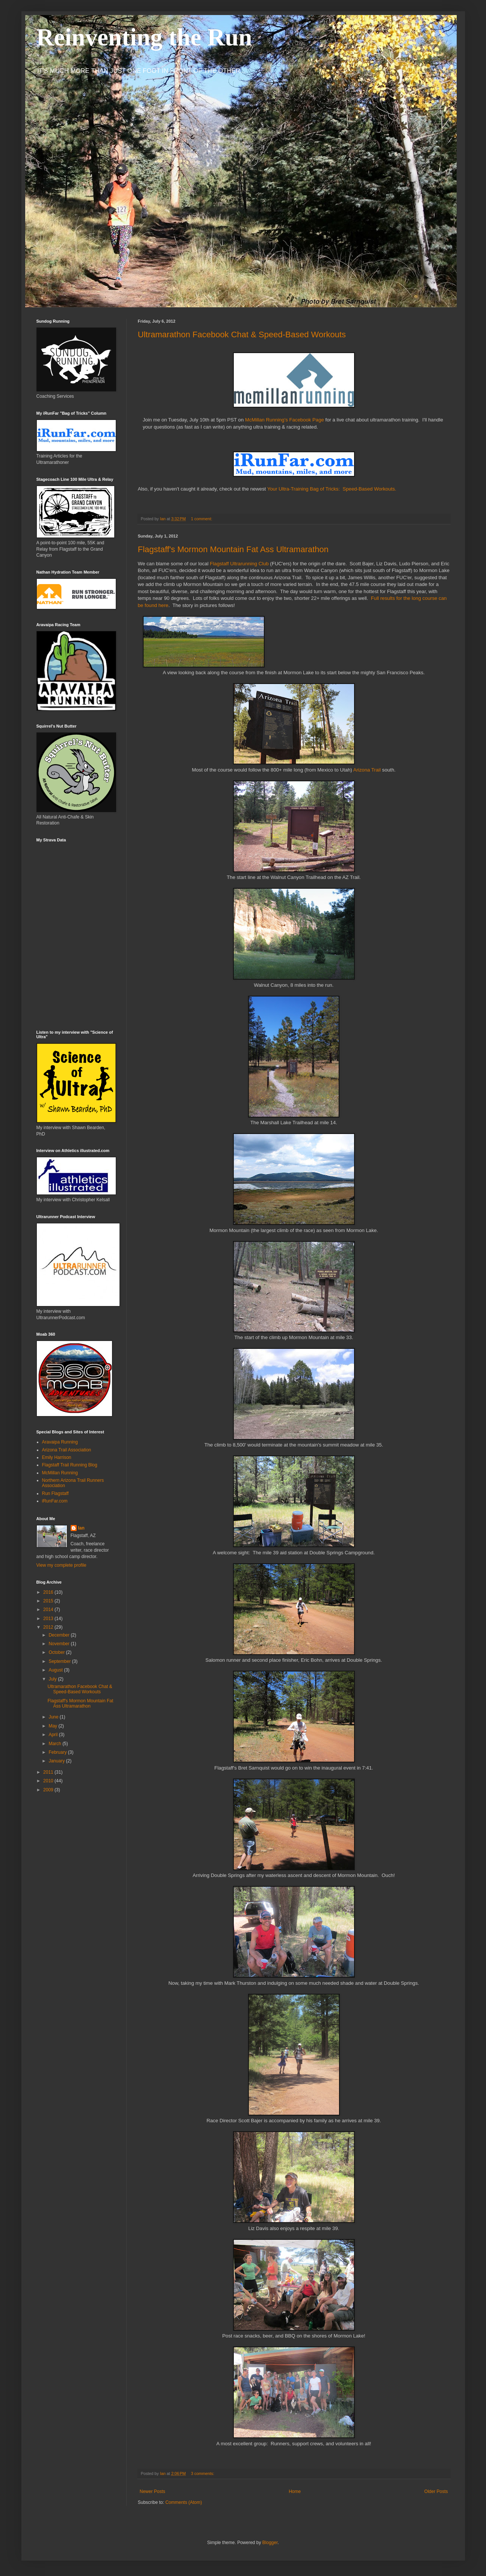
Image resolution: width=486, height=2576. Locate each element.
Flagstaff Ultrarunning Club (239, 563)
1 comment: (202, 518)
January (57, 1761)
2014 (49, 1609)
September (60, 1661)
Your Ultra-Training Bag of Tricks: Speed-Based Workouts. (331, 489)
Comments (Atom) (183, 2502)
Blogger (270, 2542)
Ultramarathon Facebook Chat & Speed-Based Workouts (242, 334)
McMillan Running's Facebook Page (284, 420)
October (57, 1652)
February (58, 1752)
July (53, 1679)
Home (295, 2491)
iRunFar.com (55, 1501)
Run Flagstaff (55, 1493)
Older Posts (436, 2491)
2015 (49, 1601)
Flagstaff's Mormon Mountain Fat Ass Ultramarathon (233, 549)
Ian (81, 1528)
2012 (49, 1627)
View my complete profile (61, 1565)
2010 (49, 1780)
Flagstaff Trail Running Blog (69, 1465)
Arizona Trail (367, 770)
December (59, 1635)
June (53, 1717)
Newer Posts (152, 2491)
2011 (49, 1772)
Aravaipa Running (60, 1442)
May (53, 1726)
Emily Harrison (56, 1457)
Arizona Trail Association (66, 1450)
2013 (49, 1618)
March (55, 1743)
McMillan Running (60, 1472)
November (59, 1643)
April (53, 1734)
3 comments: (203, 2473)
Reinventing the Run (144, 37)
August (56, 1670)
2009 (49, 1789)
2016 (49, 1592)
